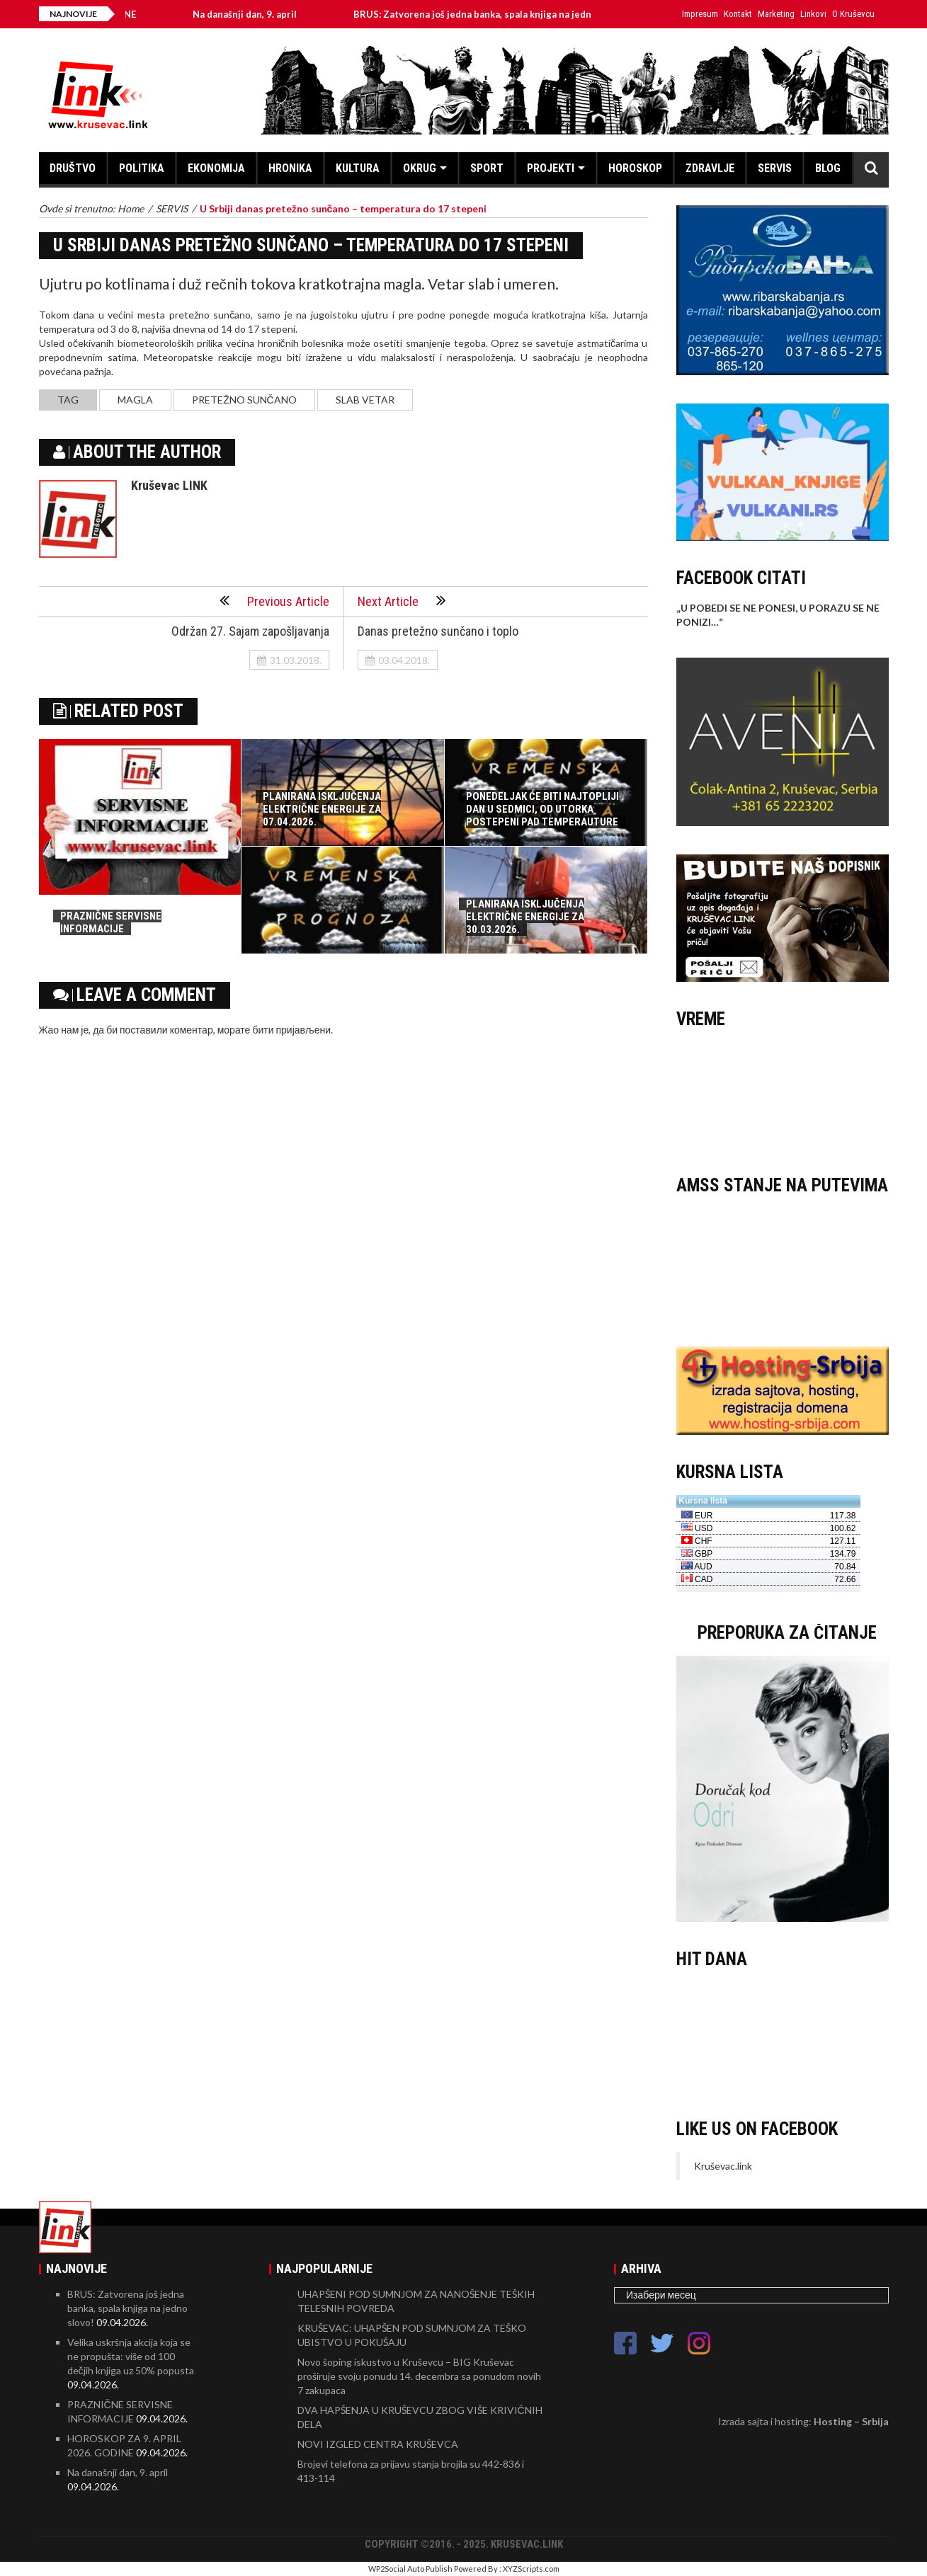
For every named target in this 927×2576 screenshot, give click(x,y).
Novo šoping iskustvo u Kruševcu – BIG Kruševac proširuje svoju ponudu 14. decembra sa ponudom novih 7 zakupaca (419, 2376)
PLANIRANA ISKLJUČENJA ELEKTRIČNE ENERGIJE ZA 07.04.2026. (322, 809)
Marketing (776, 13)
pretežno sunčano (244, 400)
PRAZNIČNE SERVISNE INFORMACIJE (110, 922)
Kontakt (738, 13)
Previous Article (274, 600)
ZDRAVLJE (710, 168)
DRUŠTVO (73, 168)
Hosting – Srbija (851, 2421)
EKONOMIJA (216, 168)
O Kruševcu (853, 13)
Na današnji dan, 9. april (257, 14)
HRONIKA (290, 168)
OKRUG (419, 168)
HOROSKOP (635, 168)
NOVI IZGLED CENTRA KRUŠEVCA (377, 2444)
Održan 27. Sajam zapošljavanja (250, 631)
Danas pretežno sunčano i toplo (438, 631)
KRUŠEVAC (782, 1095)
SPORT (487, 168)
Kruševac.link (723, 2166)
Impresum (700, 13)
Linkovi (813, 13)
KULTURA (358, 168)
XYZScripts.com (531, 2568)
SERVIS (775, 168)
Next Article (402, 600)
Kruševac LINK (169, 485)
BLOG (828, 168)
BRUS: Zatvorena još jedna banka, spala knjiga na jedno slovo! (502, 14)
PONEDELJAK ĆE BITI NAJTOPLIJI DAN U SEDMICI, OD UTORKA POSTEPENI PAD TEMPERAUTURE (542, 809)
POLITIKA (141, 168)
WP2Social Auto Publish (410, 2568)
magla (135, 400)
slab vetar (365, 400)
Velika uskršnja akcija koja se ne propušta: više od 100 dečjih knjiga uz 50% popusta (130, 2356)
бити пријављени (291, 1030)
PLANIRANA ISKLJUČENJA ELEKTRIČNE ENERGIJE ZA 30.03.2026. (525, 917)
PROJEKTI (550, 168)
